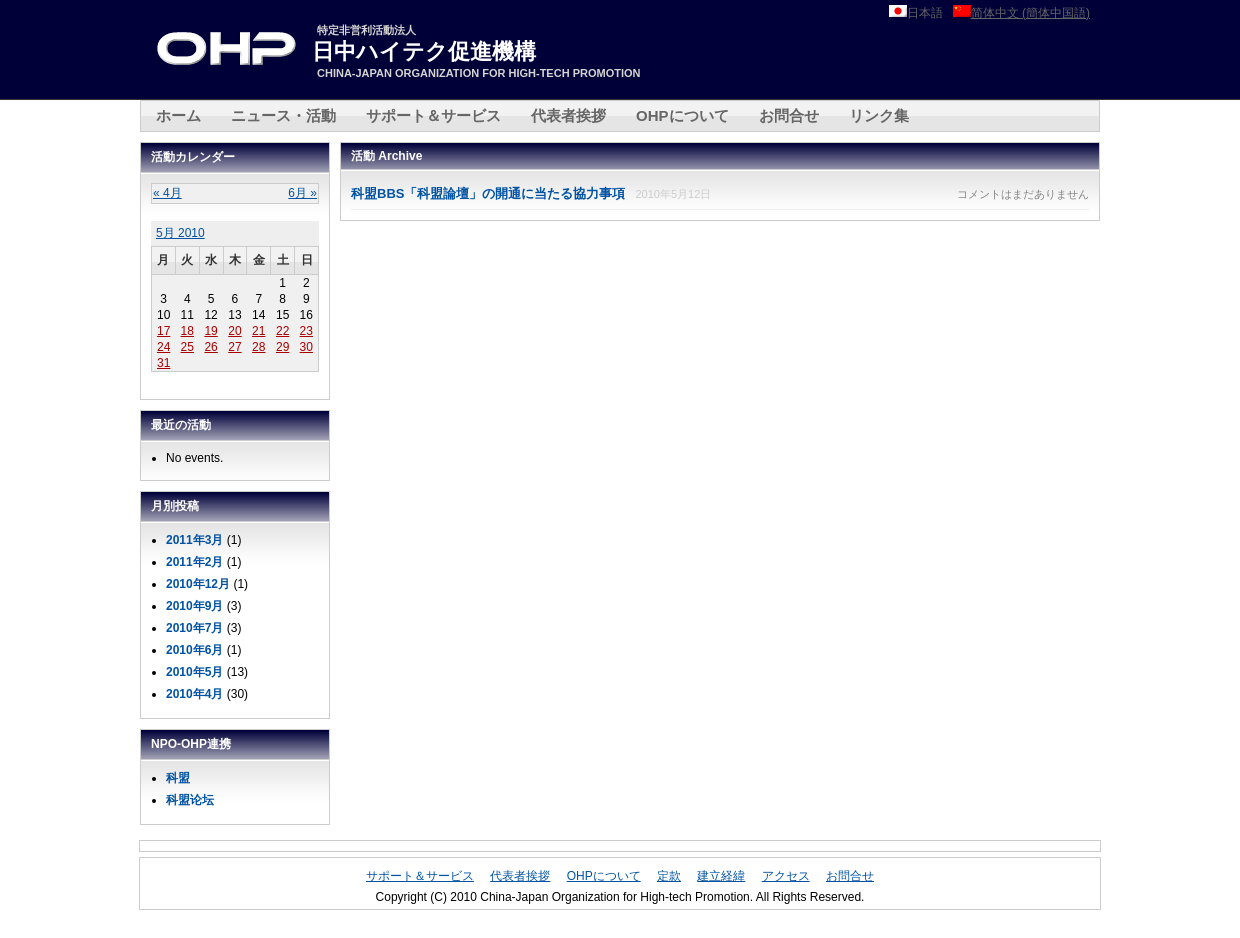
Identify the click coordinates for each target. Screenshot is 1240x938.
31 (163, 363)
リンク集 (879, 115)
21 (258, 331)
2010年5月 (194, 672)
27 (234, 347)
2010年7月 (194, 628)
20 (234, 331)
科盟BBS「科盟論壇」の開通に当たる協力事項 (488, 193)
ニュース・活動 (283, 115)
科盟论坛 (190, 800)
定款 (669, 876)
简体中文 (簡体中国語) (1030, 13)
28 (258, 347)
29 (282, 347)
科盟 (178, 778)
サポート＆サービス (433, 115)
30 (306, 347)
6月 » (302, 193)
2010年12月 (198, 584)
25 (187, 347)
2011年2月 (194, 562)
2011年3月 (194, 540)
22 (282, 331)
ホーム (178, 115)
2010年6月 (194, 650)
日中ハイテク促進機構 (424, 51)
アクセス (786, 876)
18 (187, 331)
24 (163, 347)
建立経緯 (721, 876)
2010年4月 (194, 694)
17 (163, 331)
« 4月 (167, 193)
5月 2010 (180, 233)
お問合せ (789, 115)
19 (210, 331)
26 (210, 347)
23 (306, 331)
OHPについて (682, 115)
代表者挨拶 (568, 115)
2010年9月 (194, 606)
